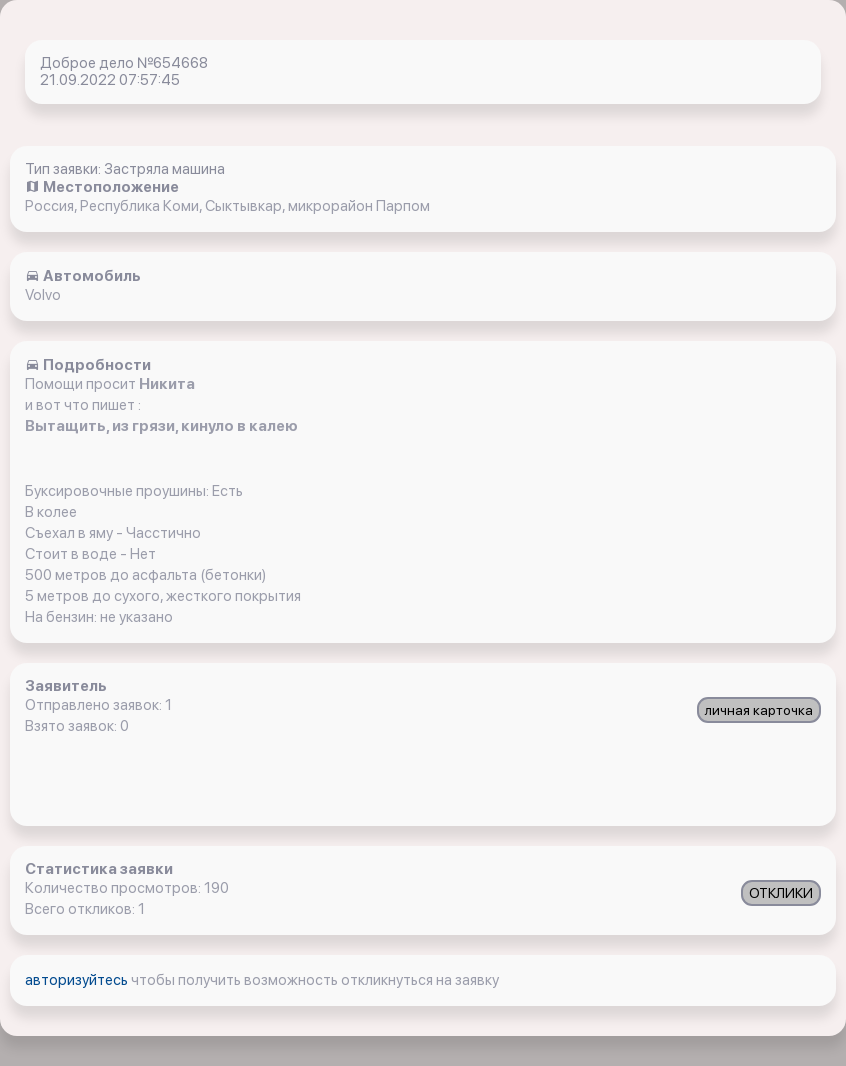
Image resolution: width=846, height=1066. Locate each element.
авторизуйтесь (78, 980)
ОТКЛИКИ (781, 893)
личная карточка (759, 710)
